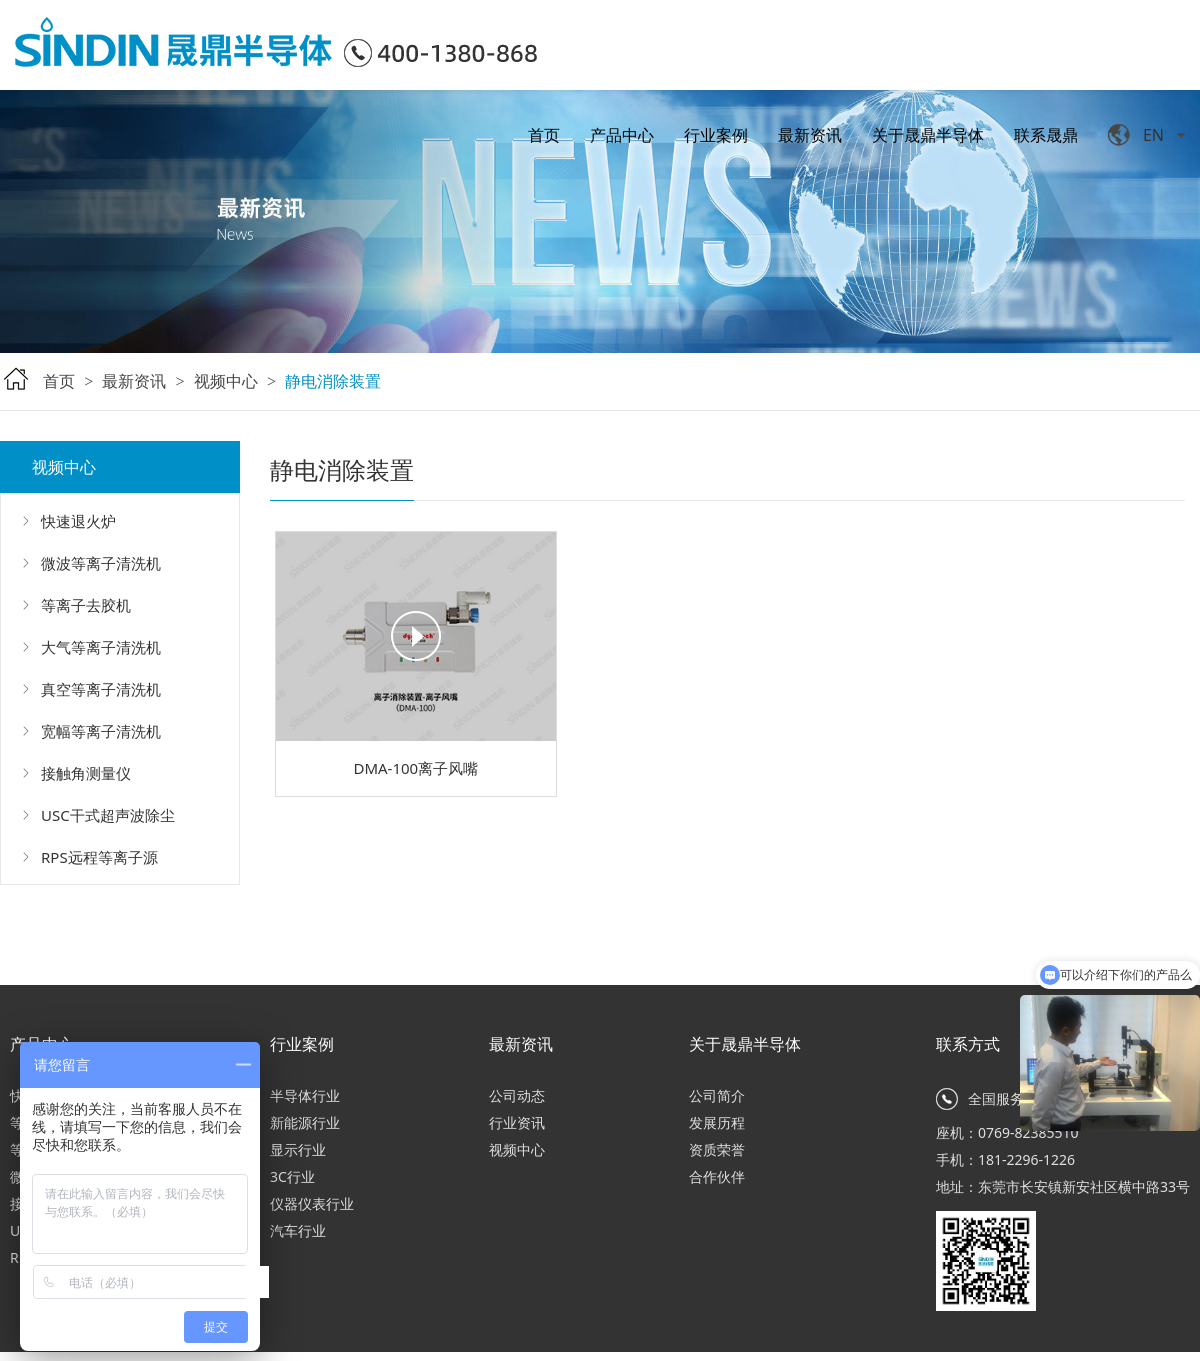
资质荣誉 (717, 1149)
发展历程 (717, 1122)
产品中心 (622, 134)
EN (1153, 135)
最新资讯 (810, 134)
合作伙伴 (717, 1176)
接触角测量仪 (86, 773)
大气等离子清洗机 (101, 647)
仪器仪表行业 (312, 1203)
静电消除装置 (333, 381)
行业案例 (716, 134)
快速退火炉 (78, 521)
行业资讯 (517, 1122)
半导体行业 (305, 1095)
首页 (544, 134)
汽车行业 (298, 1230)
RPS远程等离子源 (99, 857)
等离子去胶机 (86, 605)
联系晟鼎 (1046, 134)
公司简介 (717, 1095)
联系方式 (968, 1044)
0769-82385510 (1028, 1132)
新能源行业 (305, 1122)
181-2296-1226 (1026, 1159)
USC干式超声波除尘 (108, 815)
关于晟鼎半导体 (928, 134)
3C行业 (292, 1176)
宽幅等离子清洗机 (101, 731)
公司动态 (517, 1095)
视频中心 (226, 381)
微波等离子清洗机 (101, 563)
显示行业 (298, 1149)
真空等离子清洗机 (101, 689)
